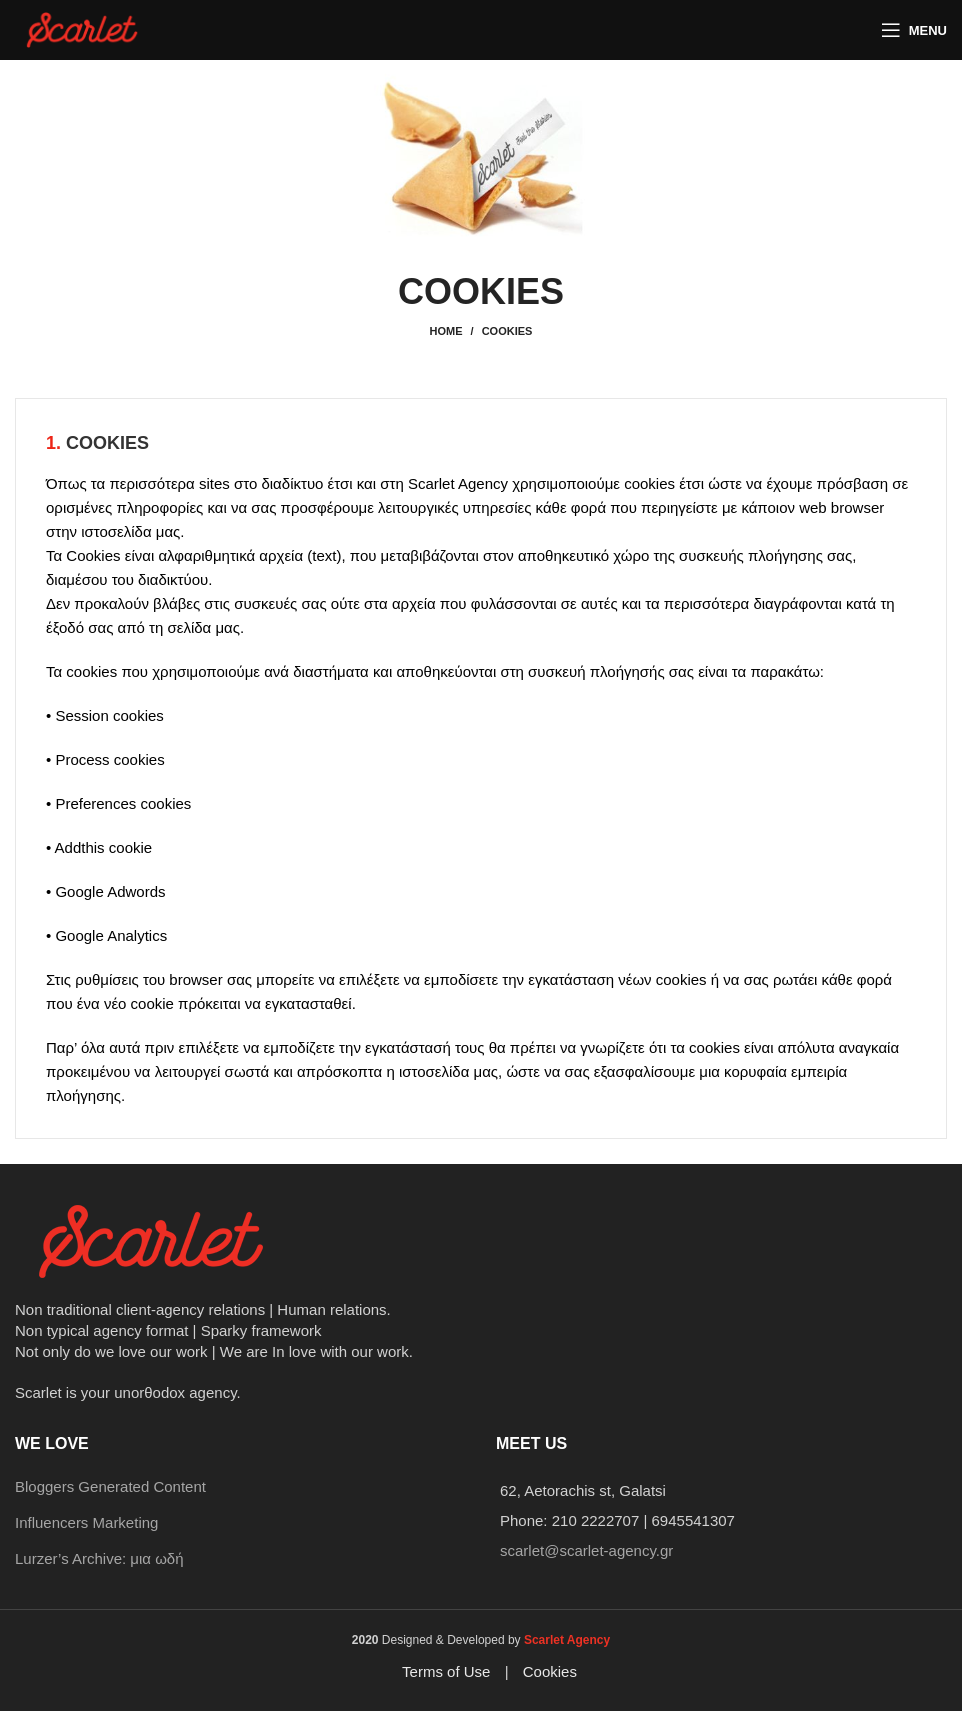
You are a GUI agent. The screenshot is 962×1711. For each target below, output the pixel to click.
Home (446, 331)
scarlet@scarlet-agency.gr (586, 1550)
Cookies (550, 1671)
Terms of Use (446, 1671)
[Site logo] (84, 28)
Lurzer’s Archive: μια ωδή (99, 1558)
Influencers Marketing (86, 1522)
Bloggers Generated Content (110, 1486)
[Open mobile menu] (914, 30)
